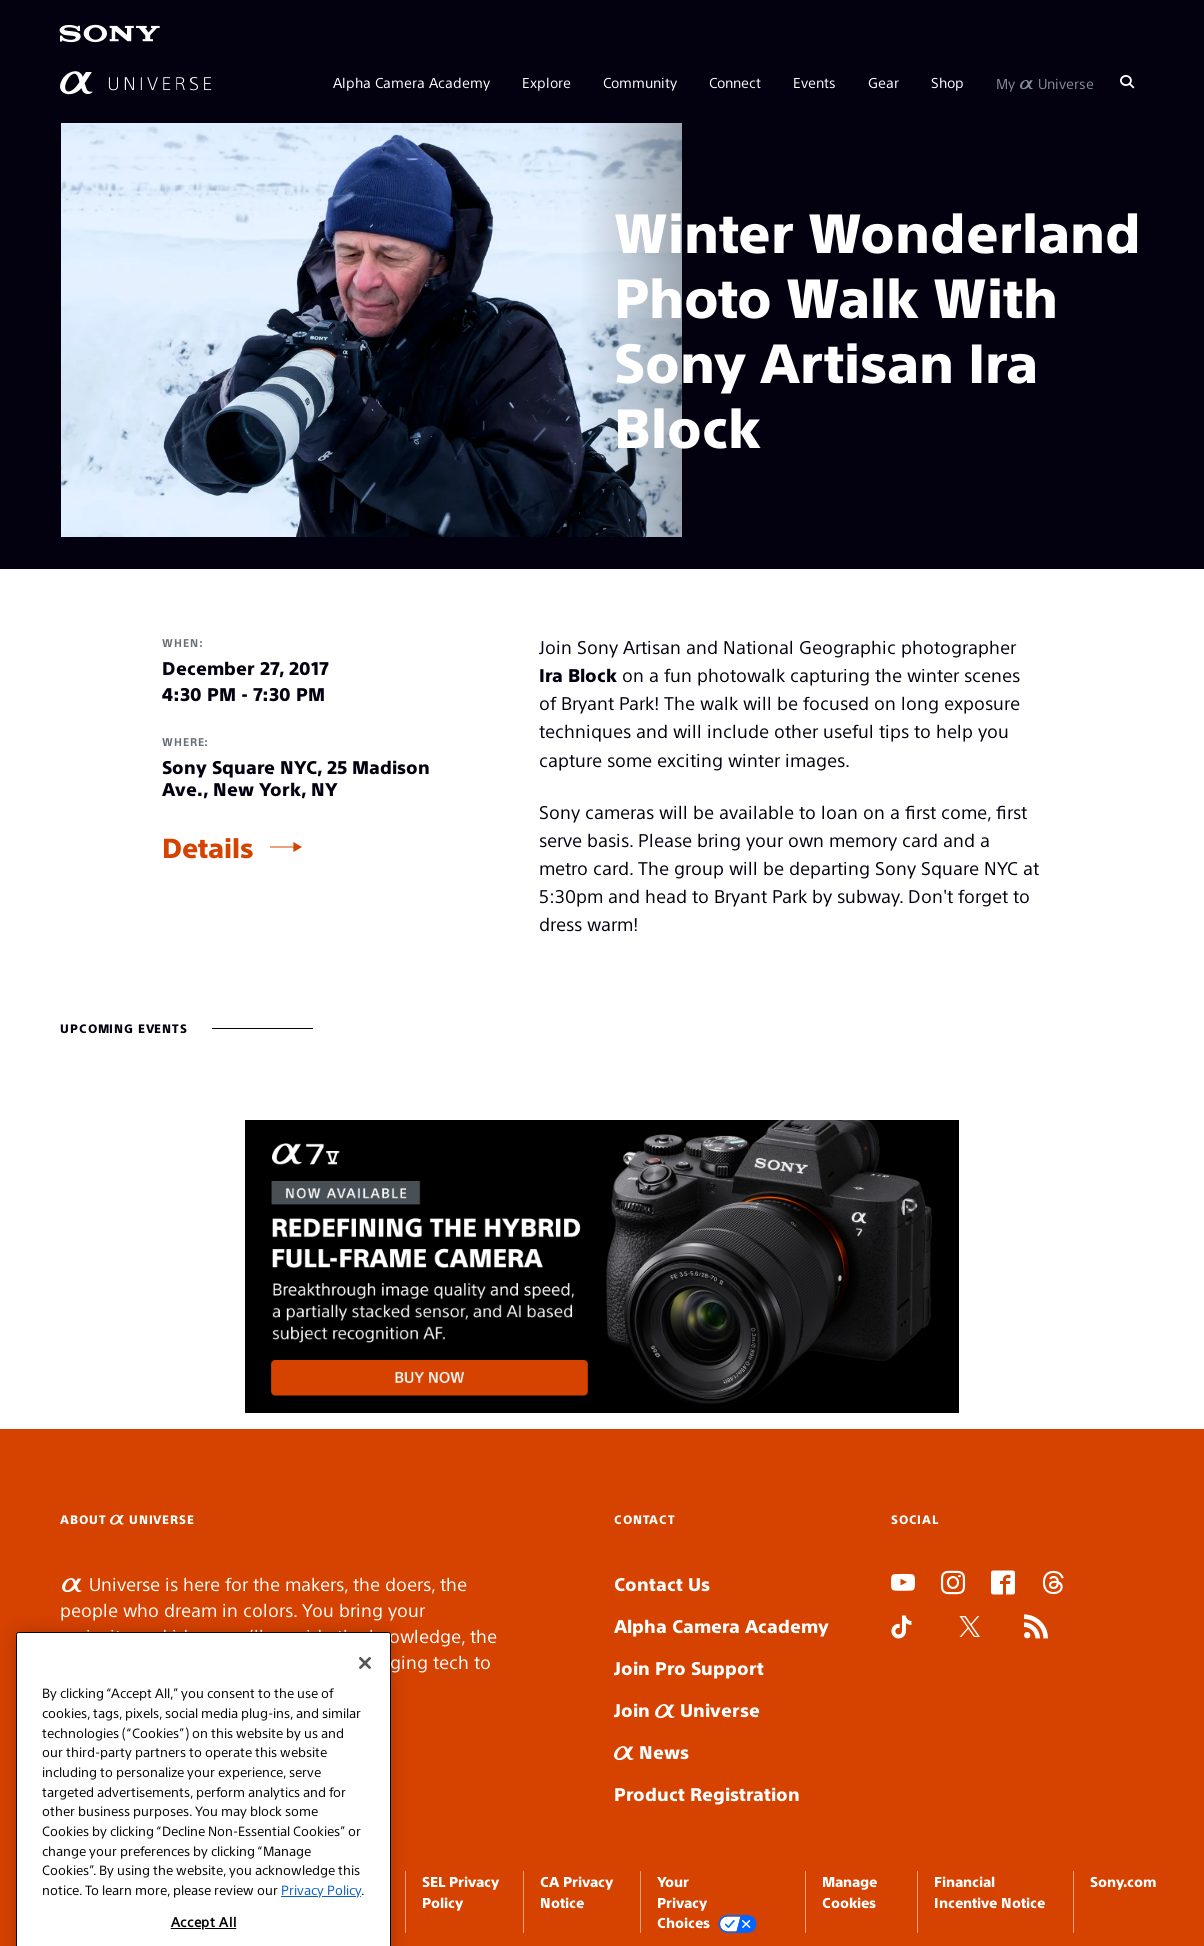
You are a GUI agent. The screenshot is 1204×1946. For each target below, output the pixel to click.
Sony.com (1123, 1881)
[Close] (365, 1688)
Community (640, 82)
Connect (735, 82)
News (651, 1751)
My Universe (1045, 82)
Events (814, 82)
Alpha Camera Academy (411, 82)
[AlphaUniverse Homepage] (135, 82)
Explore (546, 82)
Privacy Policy (321, 1914)
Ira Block (578, 674)
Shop (947, 82)
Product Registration (707, 1793)
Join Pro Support (689, 1667)
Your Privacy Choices (707, 1902)
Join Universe (687, 1709)
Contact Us (662, 1583)
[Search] (1127, 82)
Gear (883, 82)
